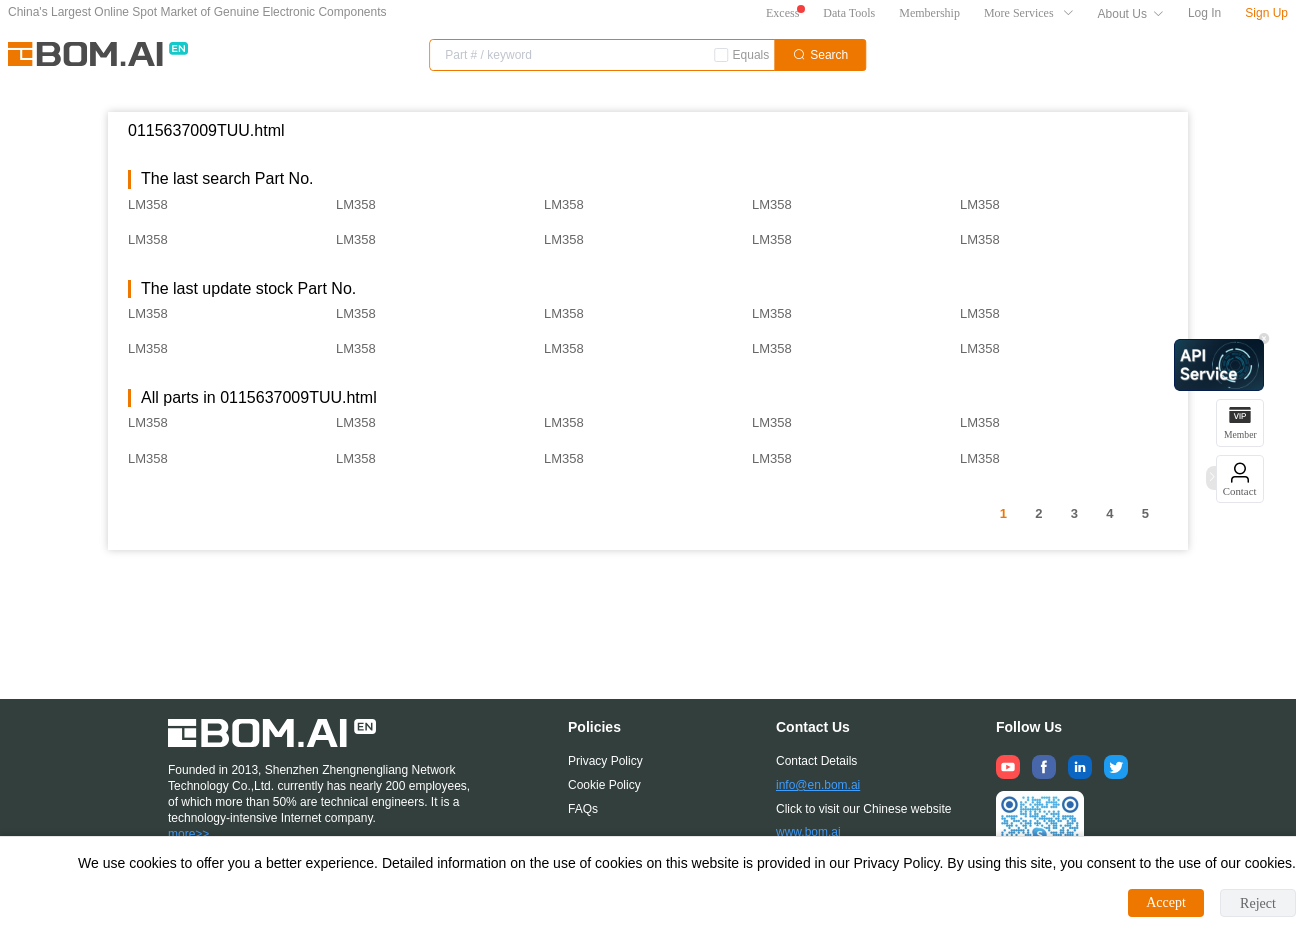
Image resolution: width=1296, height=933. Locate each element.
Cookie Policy (604, 785)
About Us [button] (1131, 14)
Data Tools (849, 13)
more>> (188, 834)
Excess (782, 13)
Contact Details (816, 761)
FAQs (583, 809)
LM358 (148, 204)
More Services (1029, 13)
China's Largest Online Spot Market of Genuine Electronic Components (197, 12)
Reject (1258, 903)
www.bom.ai (808, 832)
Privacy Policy (605, 761)
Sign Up (1266, 13)
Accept (1166, 902)
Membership (929, 13)
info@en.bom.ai (818, 785)
